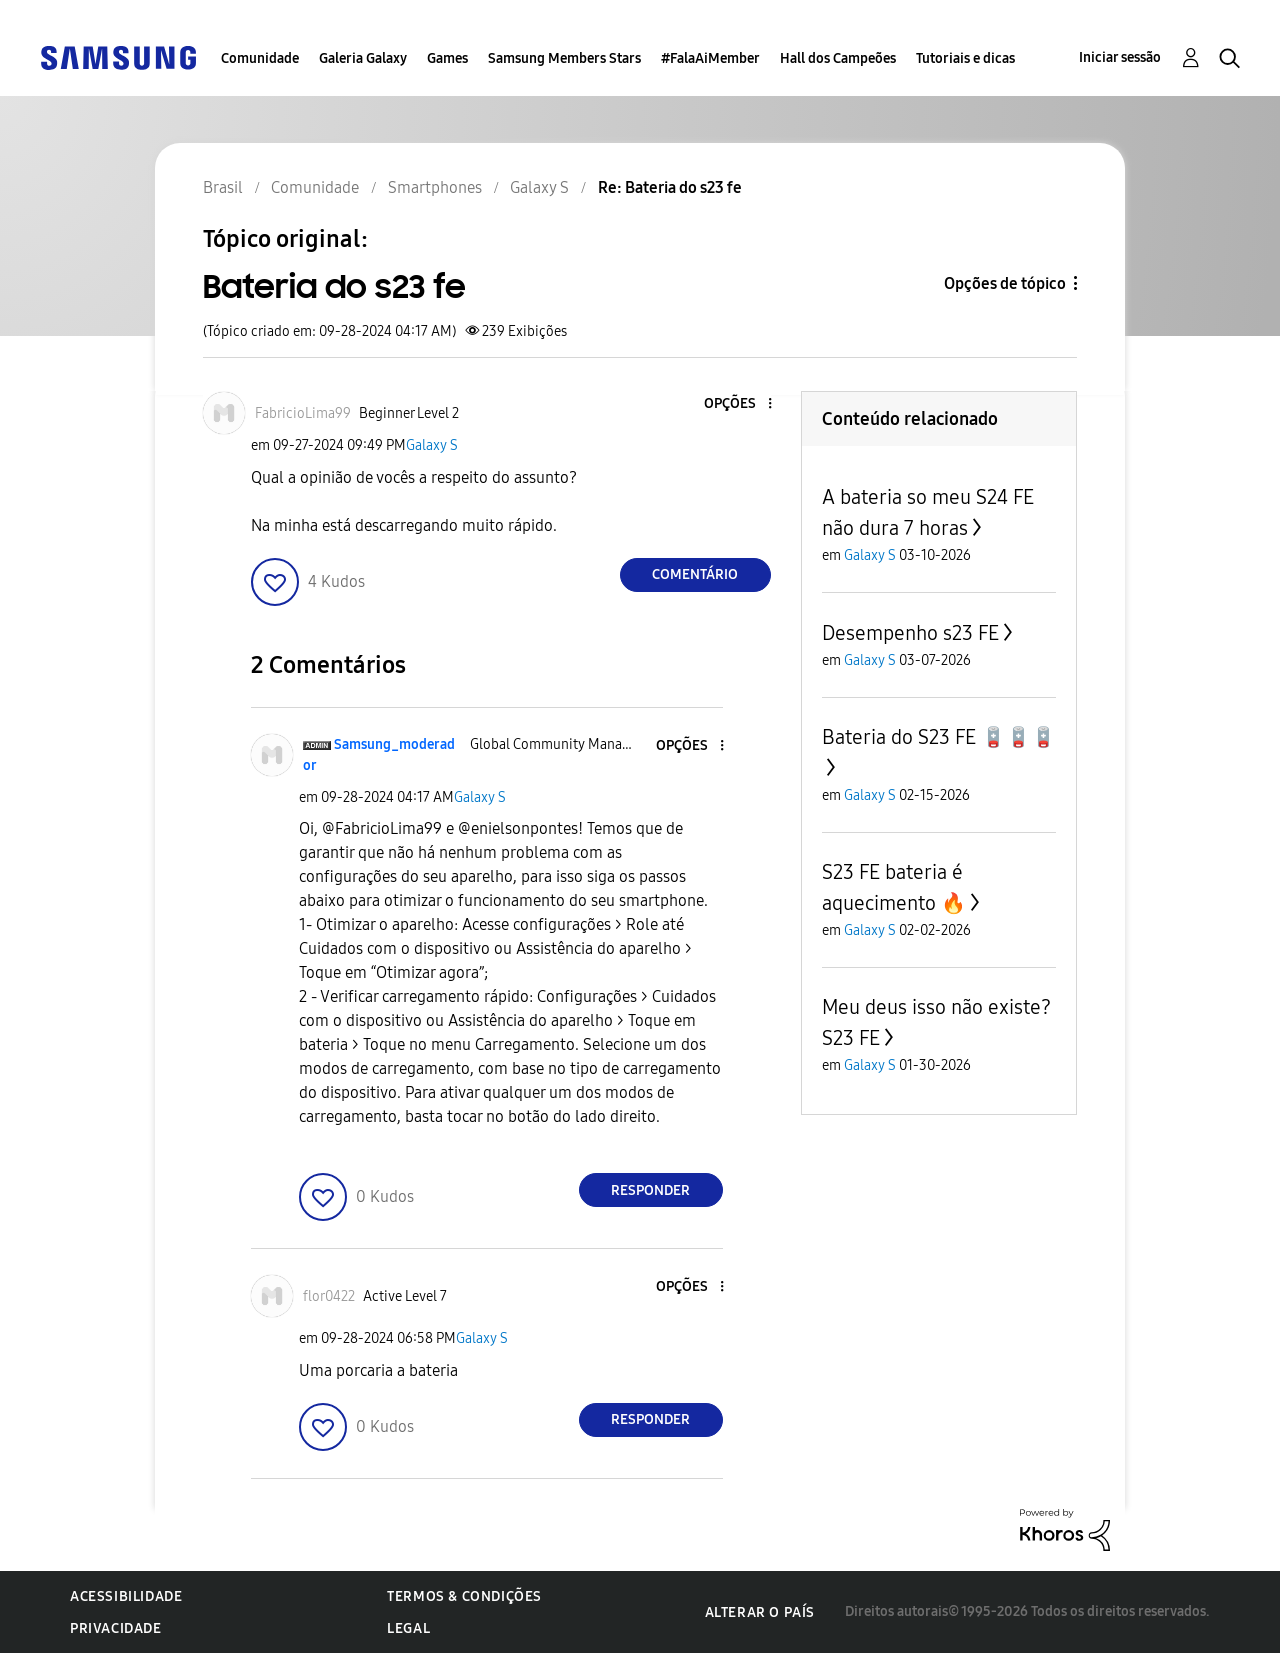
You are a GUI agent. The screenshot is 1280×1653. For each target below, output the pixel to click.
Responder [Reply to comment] (650, 1190)
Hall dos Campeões (838, 58)
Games (447, 58)
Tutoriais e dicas (965, 58)
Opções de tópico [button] (1005, 283)
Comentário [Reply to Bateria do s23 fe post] (695, 574)
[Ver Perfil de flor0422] (329, 1296)
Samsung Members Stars (564, 58)
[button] (736, 404)
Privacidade (116, 1628)
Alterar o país (760, 1612)
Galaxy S (432, 445)
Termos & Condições (464, 1596)
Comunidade (260, 58)
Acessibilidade (126, 1596)
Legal (408, 1628)
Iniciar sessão (1120, 57)
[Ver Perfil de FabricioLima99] (303, 413)
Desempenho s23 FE (910, 633)
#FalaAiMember (710, 58)
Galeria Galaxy (363, 58)
